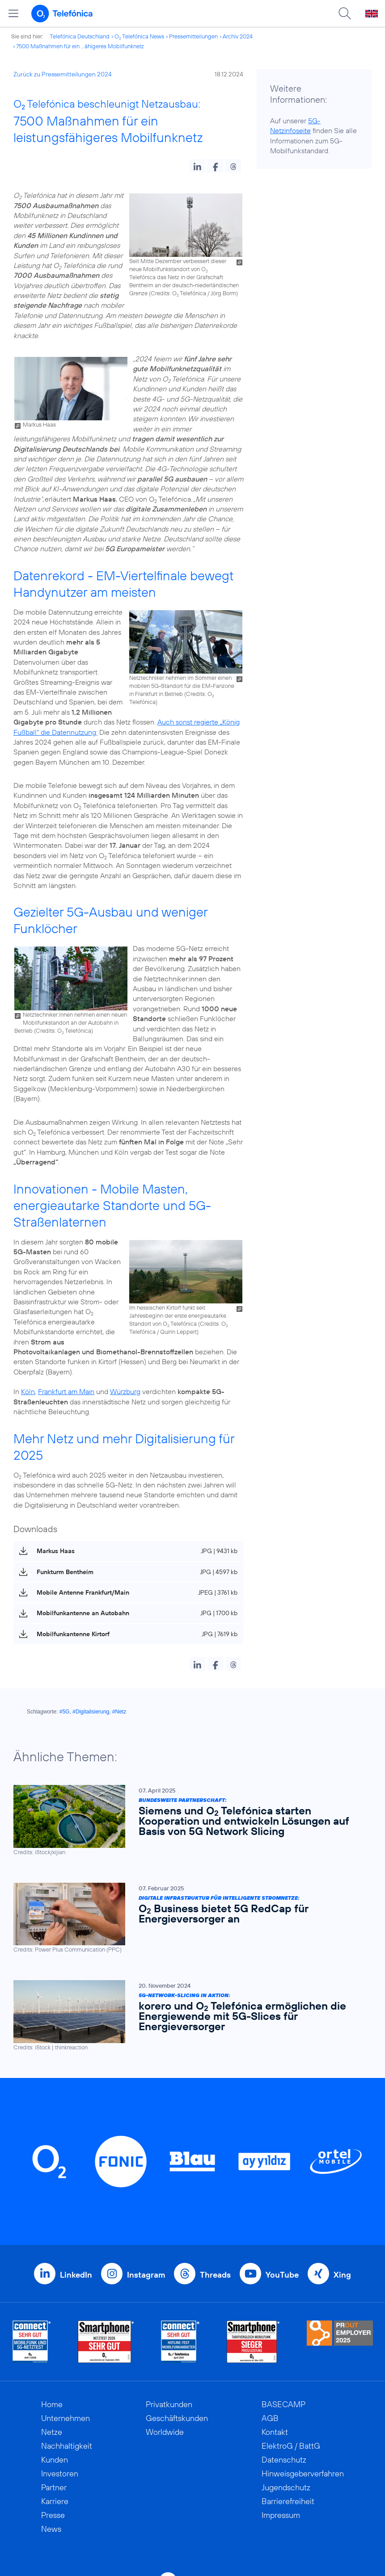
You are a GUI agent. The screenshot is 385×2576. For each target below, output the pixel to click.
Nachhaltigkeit (66, 2446)
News (51, 2529)
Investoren (59, 2473)
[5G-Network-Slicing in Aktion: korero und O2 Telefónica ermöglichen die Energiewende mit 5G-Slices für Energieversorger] (188, 2016)
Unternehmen (65, 2418)
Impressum (281, 2515)
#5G (64, 1712)
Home (52, 2404)
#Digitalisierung (90, 1712)
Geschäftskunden (177, 2418)
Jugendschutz (286, 2487)
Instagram (146, 2275)
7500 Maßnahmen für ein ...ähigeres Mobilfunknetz (80, 46)
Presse (53, 2515)
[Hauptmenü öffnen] (13, 13)
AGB (270, 2418)
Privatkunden (169, 2404)
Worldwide (165, 2432)
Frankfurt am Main (66, 1391)
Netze (51, 2432)
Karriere (54, 2501)
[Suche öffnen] (344, 13)
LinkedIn (76, 2275)
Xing (342, 2275)
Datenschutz (284, 2460)
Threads (215, 2275)
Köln (28, 1391)
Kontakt (275, 2432)
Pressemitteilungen (193, 36)
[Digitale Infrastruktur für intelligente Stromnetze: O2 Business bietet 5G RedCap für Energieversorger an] (188, 1918)
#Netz (119, 1712)
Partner (54, 2487)
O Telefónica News (139, 36)
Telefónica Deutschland (80, 36)
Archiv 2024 (238, 36)
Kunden (54, 2460)
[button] (197, 165)
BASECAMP (283, 2404)
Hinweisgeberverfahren (303, 2473)
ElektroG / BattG (291, 2446)
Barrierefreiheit (288, 2501)
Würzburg (125, 1391)
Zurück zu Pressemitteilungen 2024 (62, 74)
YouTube (282, 2275)
